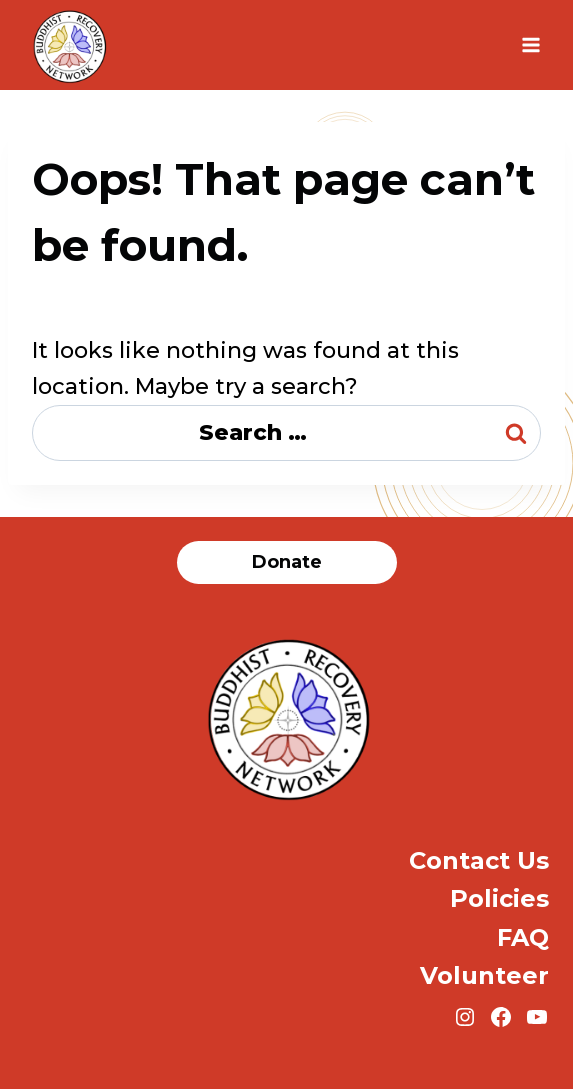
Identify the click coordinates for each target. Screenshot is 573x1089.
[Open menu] (530, 44)
